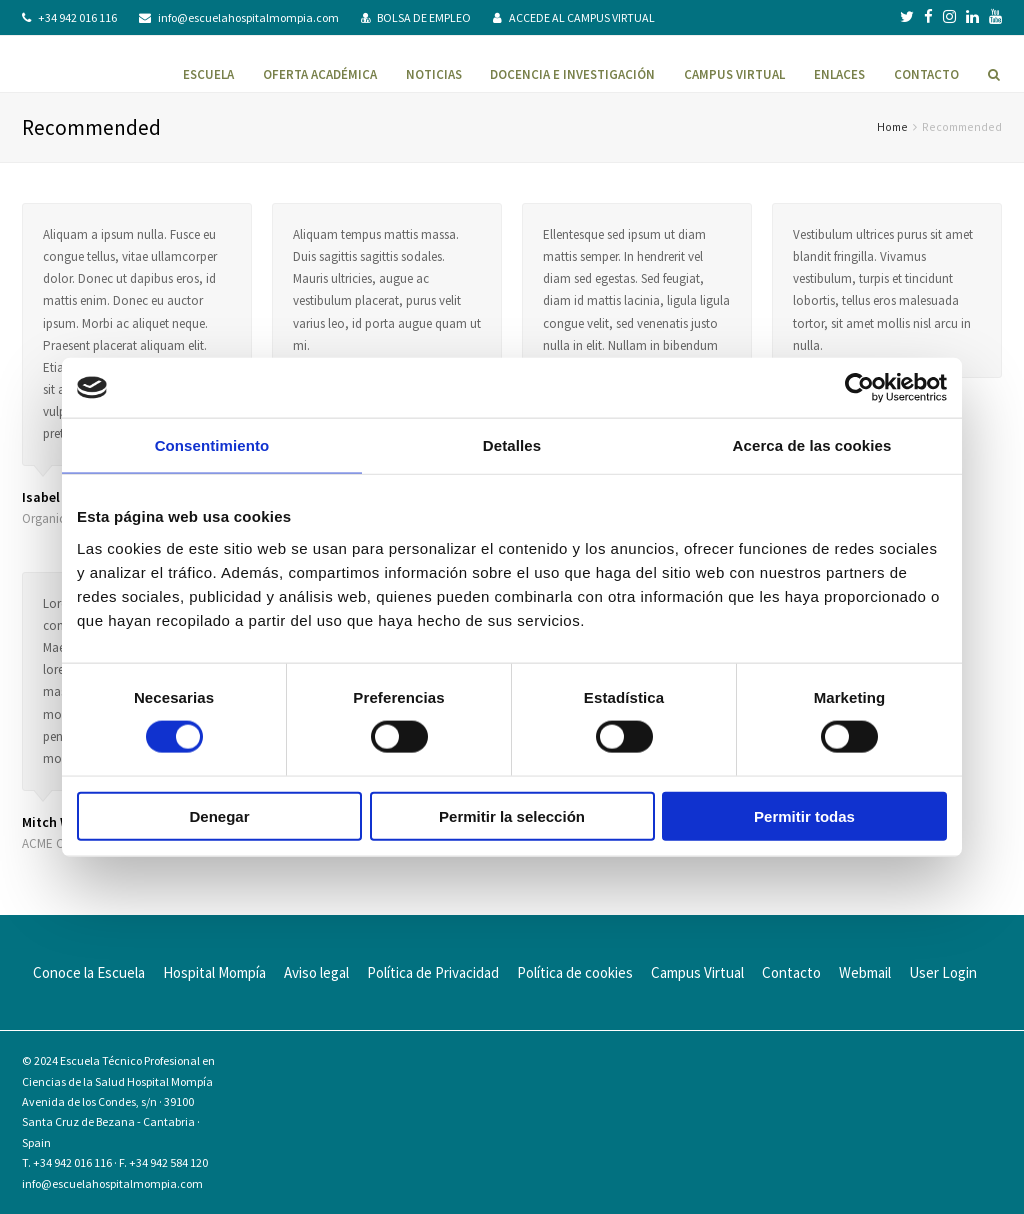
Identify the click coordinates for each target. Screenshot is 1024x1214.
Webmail (865, 972)
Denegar (219, 815)
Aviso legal (316, 972)
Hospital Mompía (214, 972)
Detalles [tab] (512, 445)
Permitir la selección (512, 815)
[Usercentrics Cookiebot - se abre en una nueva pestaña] (859, 388)
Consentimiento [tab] (212, 445)
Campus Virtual (697, 972)
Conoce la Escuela (89, 972)
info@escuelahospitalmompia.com (248, 17)
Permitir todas (804, 815)
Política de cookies (575, 972)
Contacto (791, 972)
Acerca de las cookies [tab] (812, 445)
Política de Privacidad (433, 972)
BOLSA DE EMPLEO (424, 17)
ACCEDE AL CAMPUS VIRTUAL (582, 17)
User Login (943, 972)
